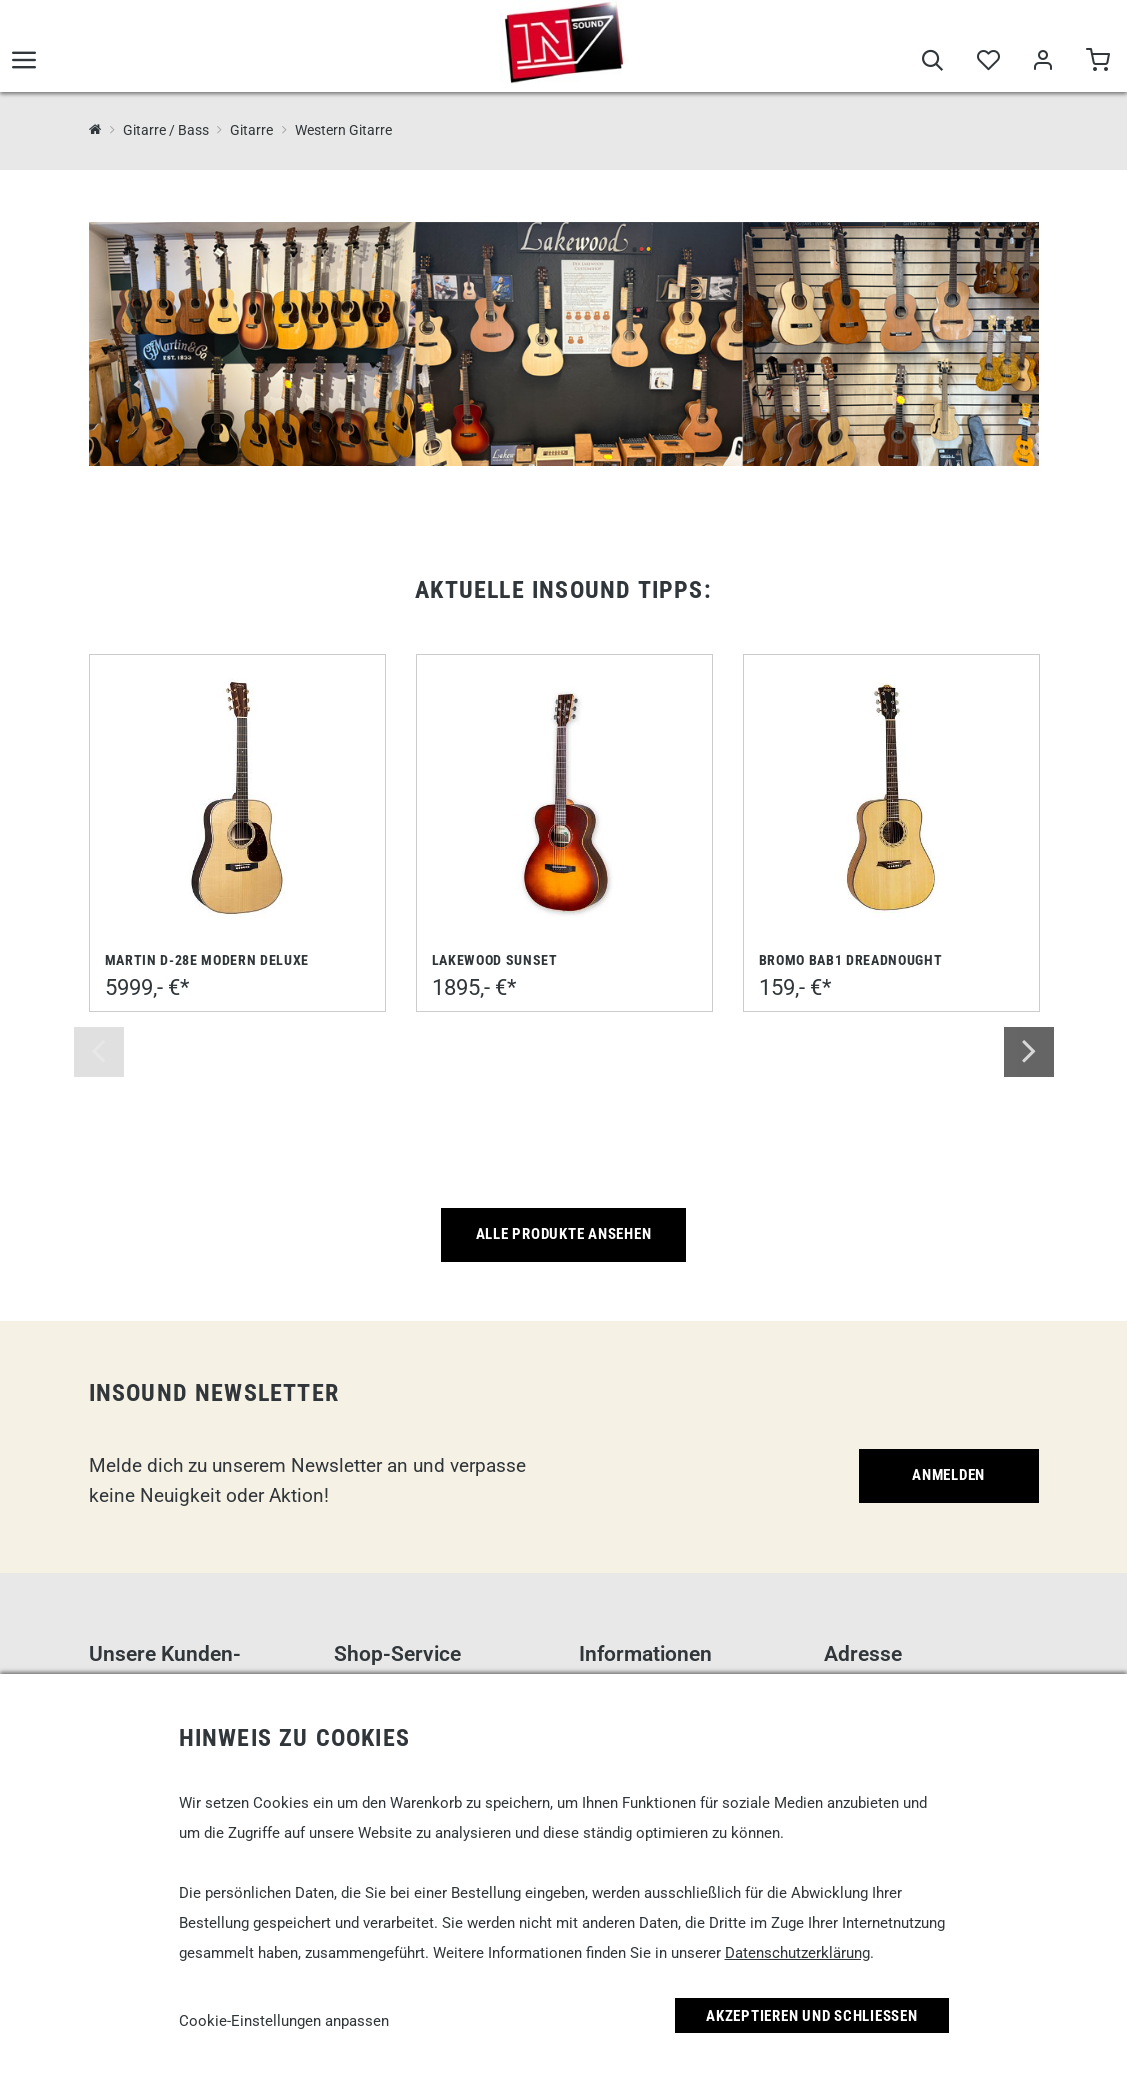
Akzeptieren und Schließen (812, 2016)
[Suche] (932, 62)
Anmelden (948, 1475)
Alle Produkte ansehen (564, 1234)
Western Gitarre (343, 130)
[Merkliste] (987, 62)
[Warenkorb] (1097, 62)
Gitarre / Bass (166, 130)
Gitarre (251, 130)
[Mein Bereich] (1042, 62)
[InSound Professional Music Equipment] (95, 129)
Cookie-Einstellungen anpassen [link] (284, 2021)
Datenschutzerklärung (797, 1953)
